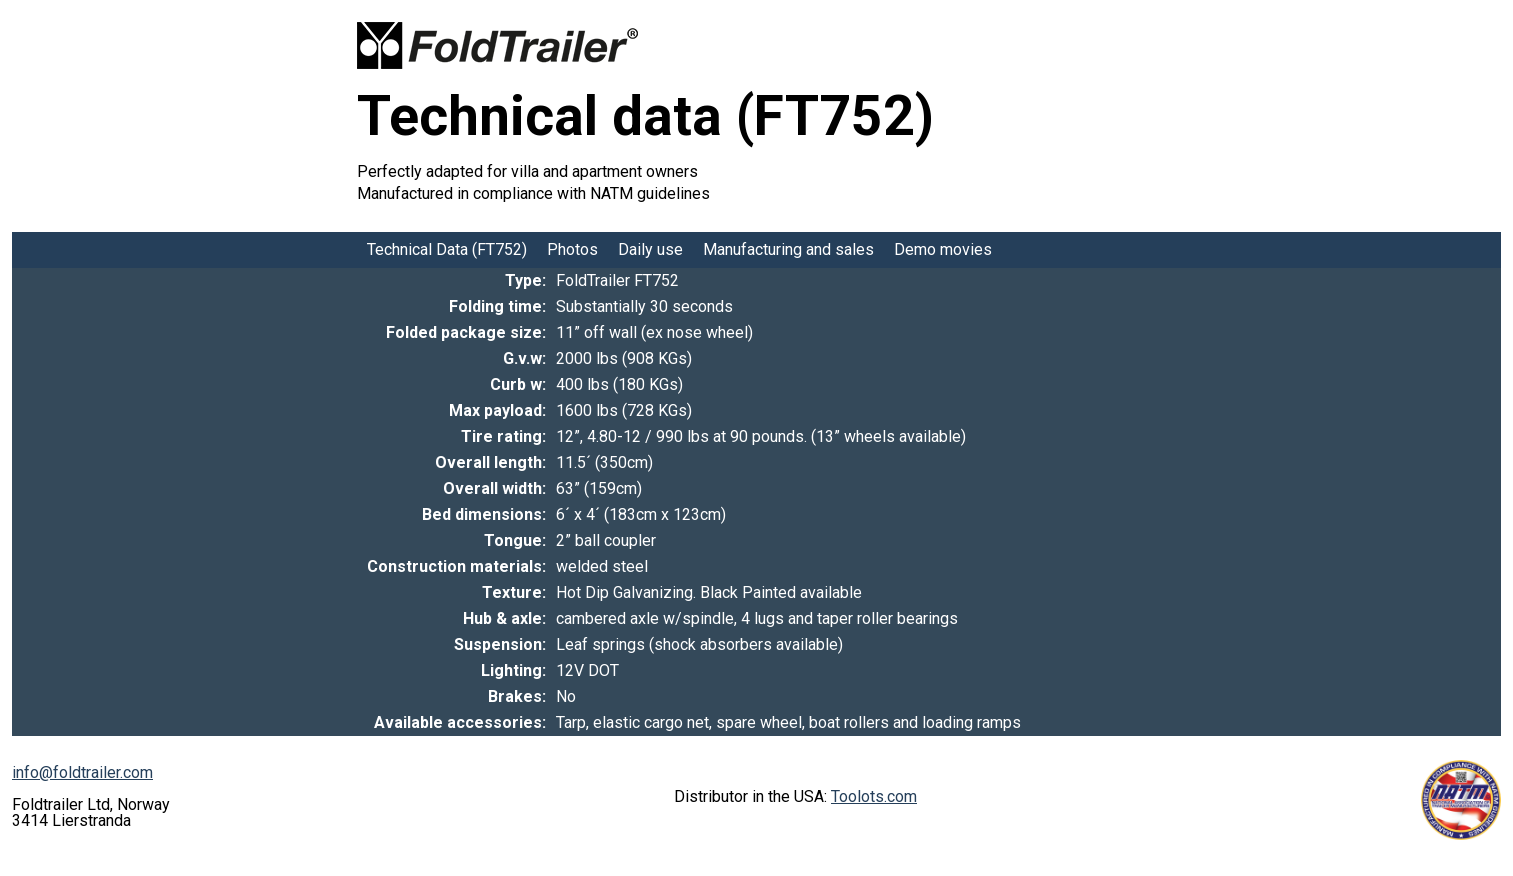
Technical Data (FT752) (447, 249)
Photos (572, 249)
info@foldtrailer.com (82, 772)
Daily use (650, 249)
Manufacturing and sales (788, 249)
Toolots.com (874, 796)
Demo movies (943, 249)
